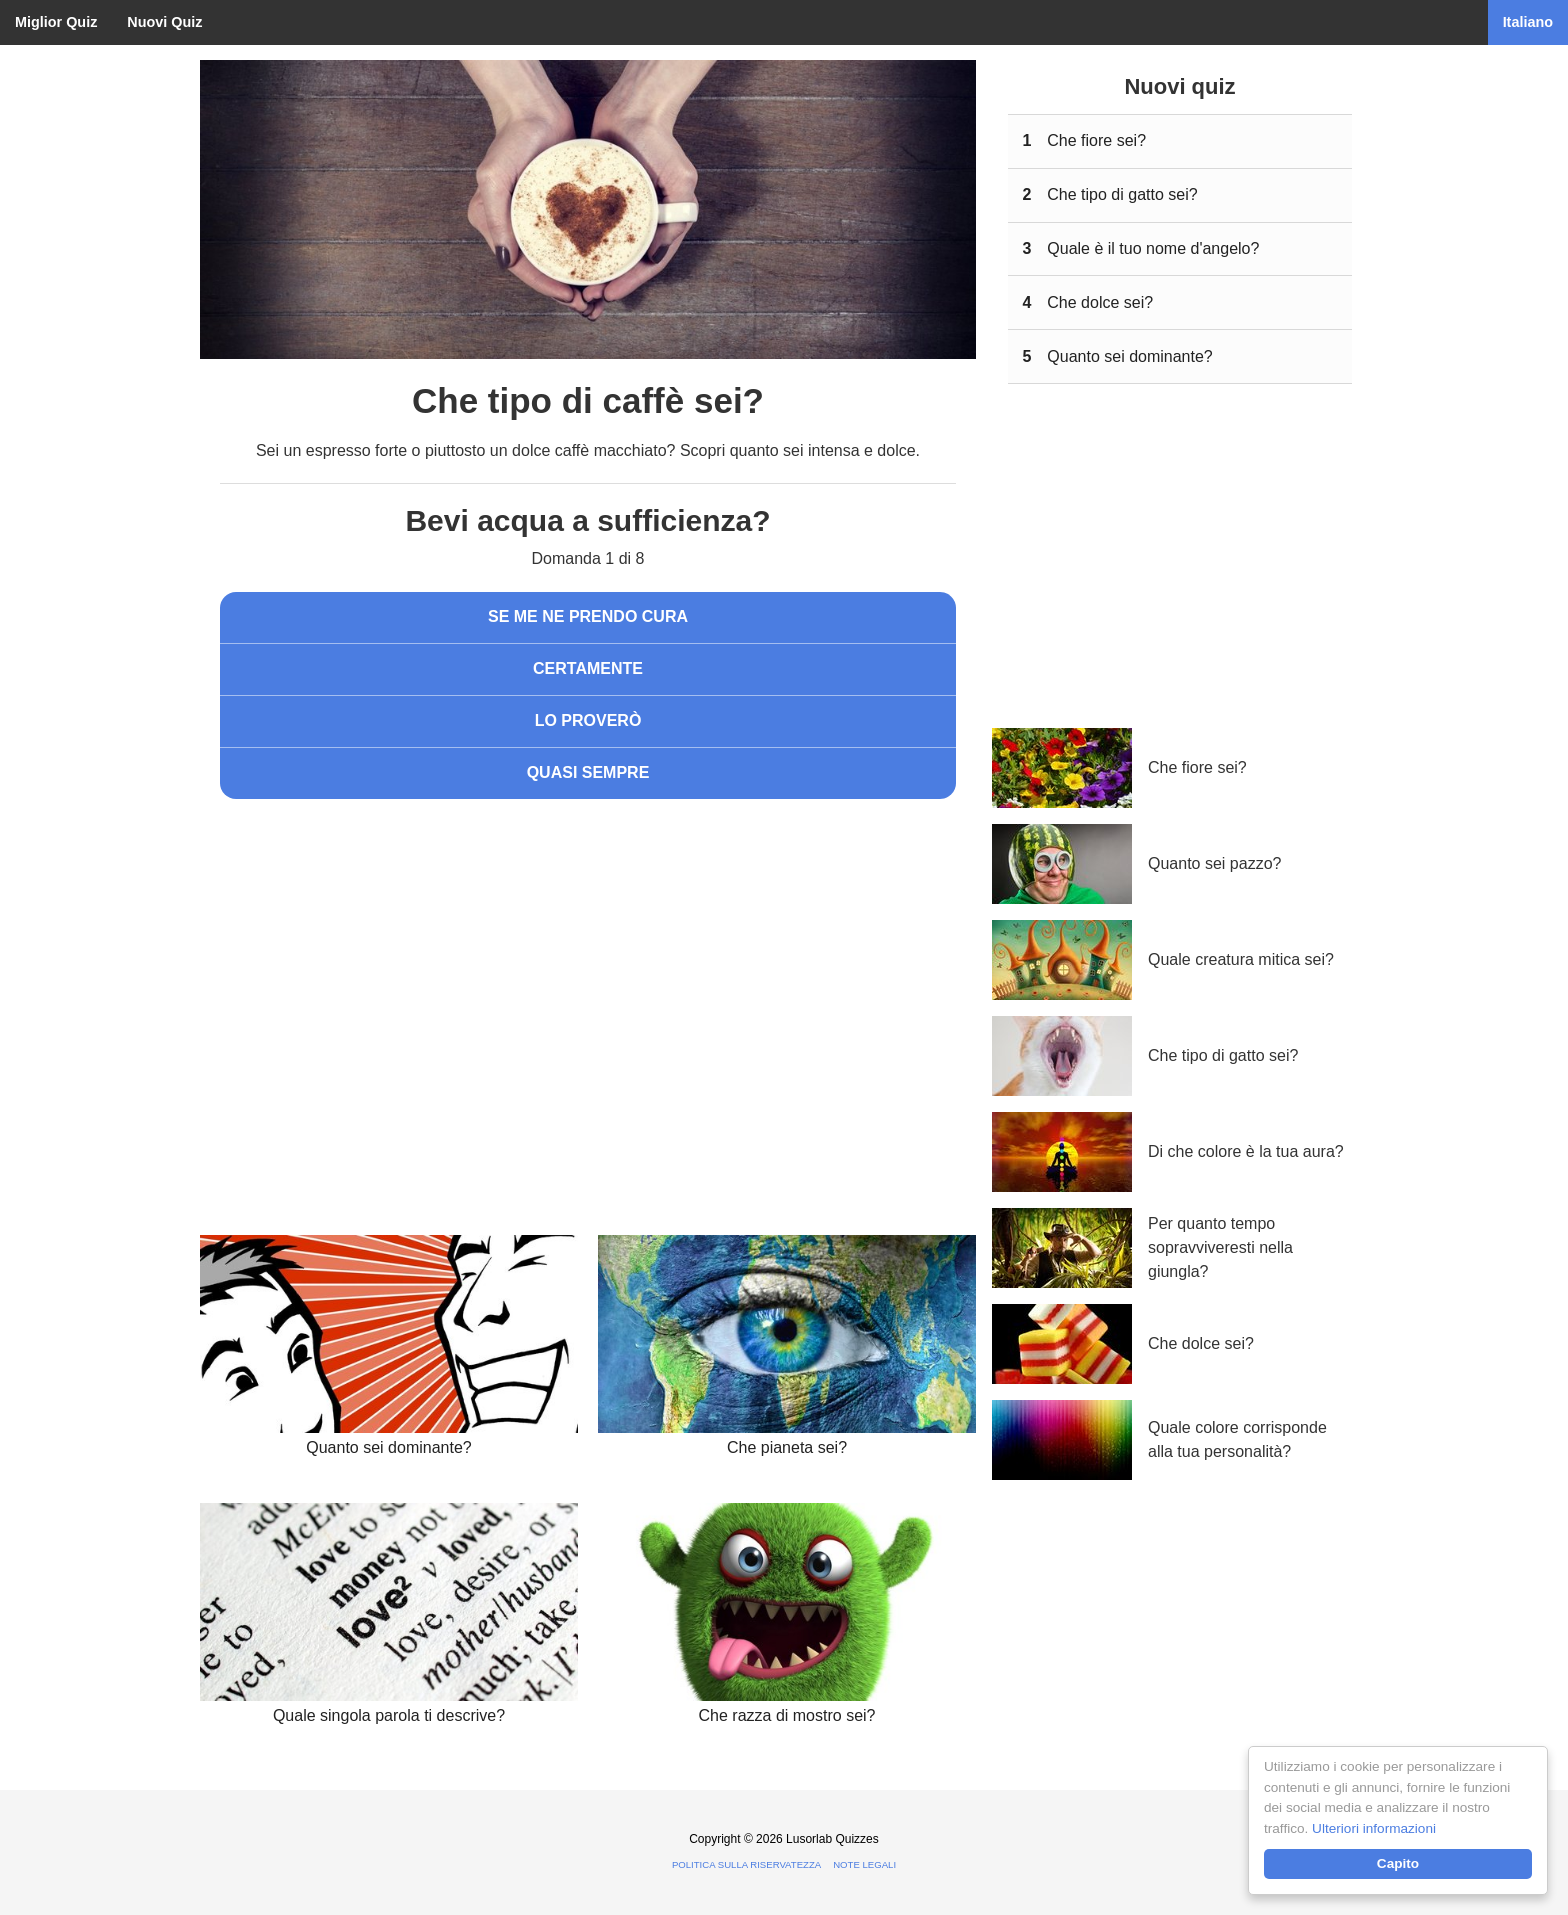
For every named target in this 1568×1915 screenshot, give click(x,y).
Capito (1398, 1863)
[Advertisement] (588, 979)
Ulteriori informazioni (1374, 1828)
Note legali (864, 1864)
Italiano (1528, 22)
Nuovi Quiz (164, 22)
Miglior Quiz (56, 22)
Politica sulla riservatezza (746, 1864)
